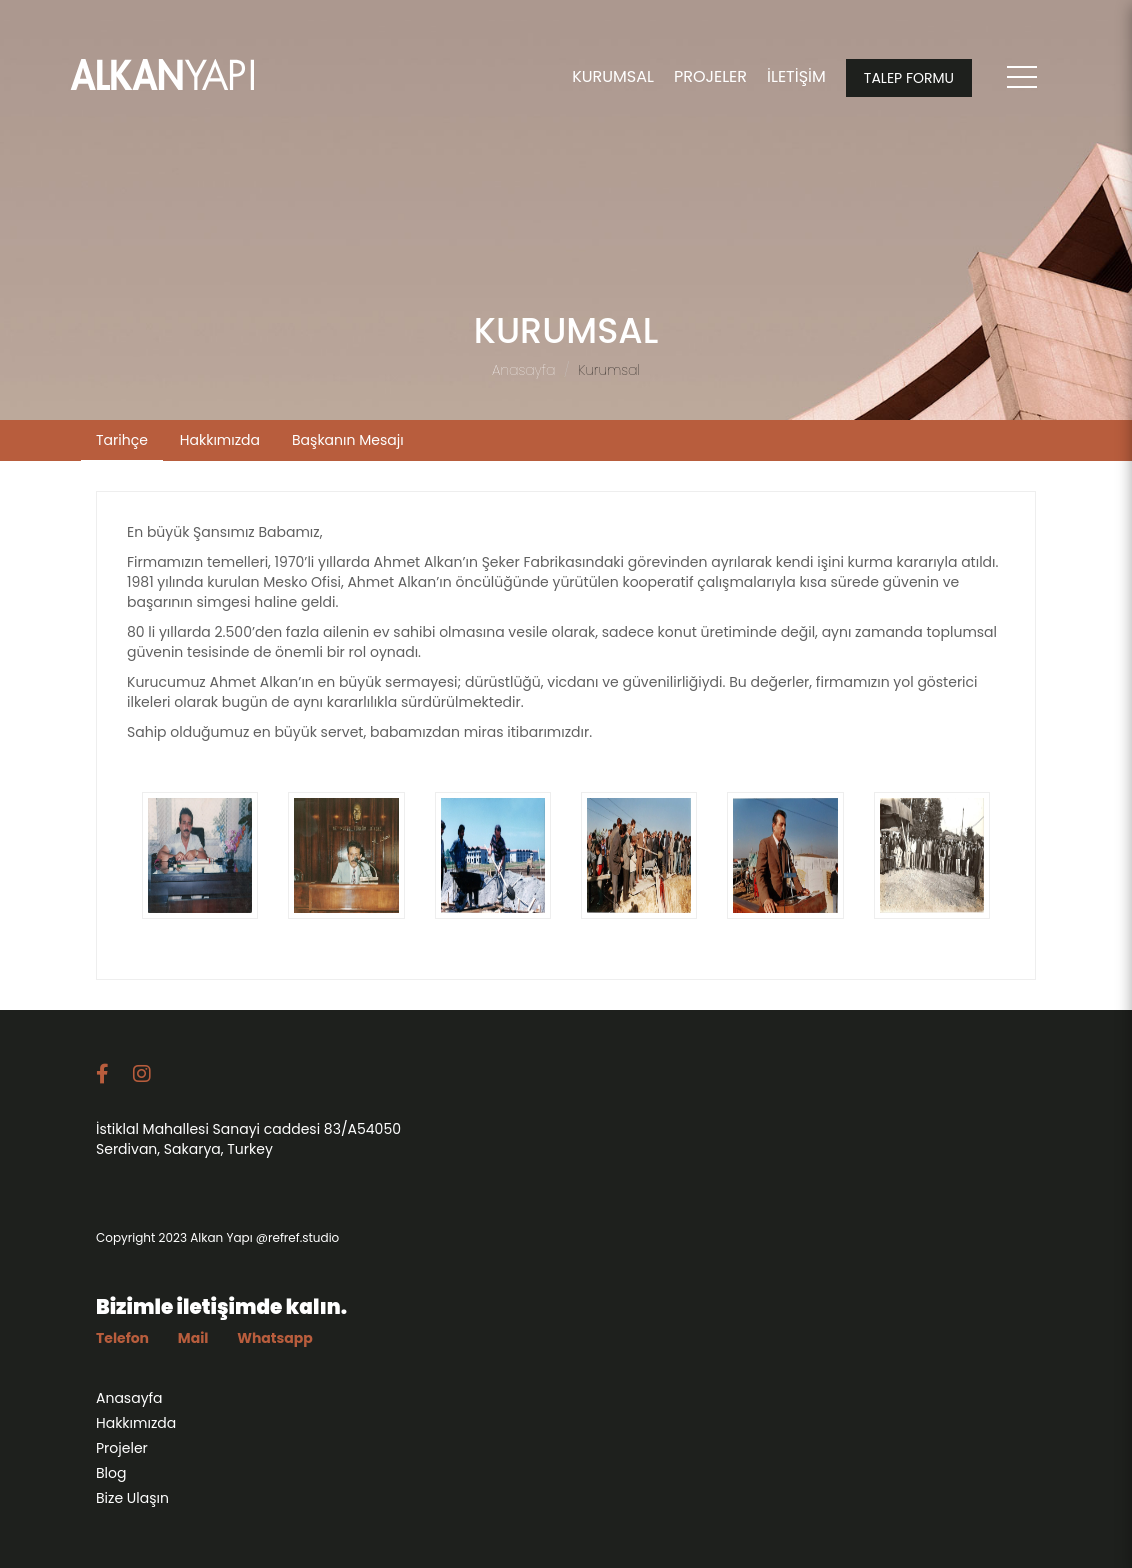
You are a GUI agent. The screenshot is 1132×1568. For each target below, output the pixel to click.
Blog (111, 1478)
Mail (193, 1343)
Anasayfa (523, 370)
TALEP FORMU (909, 78)
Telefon (122, 1343)
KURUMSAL (613, 76)
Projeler (122, 1453)
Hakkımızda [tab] (220, 440)
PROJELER (710, 76)
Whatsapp (275, 1343)
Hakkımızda (136, 1428)
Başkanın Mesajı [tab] (348, 440)
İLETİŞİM (796, 76)
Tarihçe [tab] (122, 440)
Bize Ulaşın (132, 1503)
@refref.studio (297, 1242)
